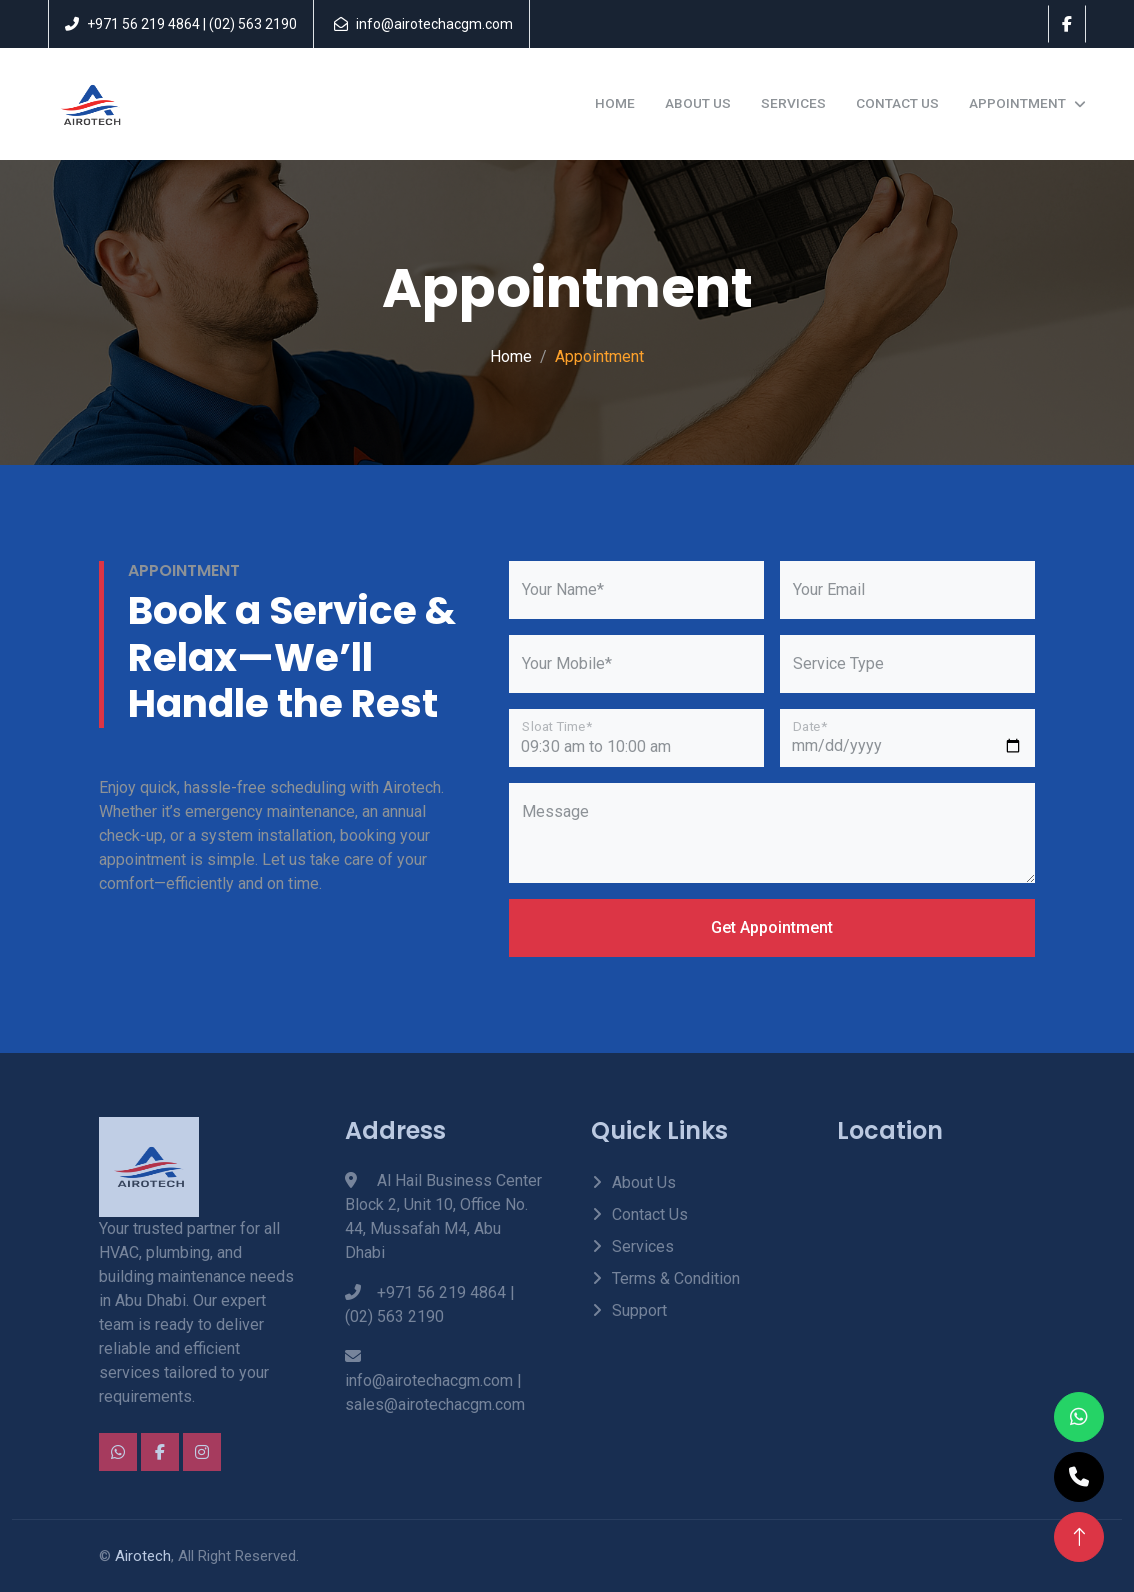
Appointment (1017, 103)
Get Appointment (772, 927)
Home (615, 103)
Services (793, 103)
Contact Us (897, 103)
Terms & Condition (676, 1278)
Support (639, 1310)
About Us (698, 103)
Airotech (143, 1556)
